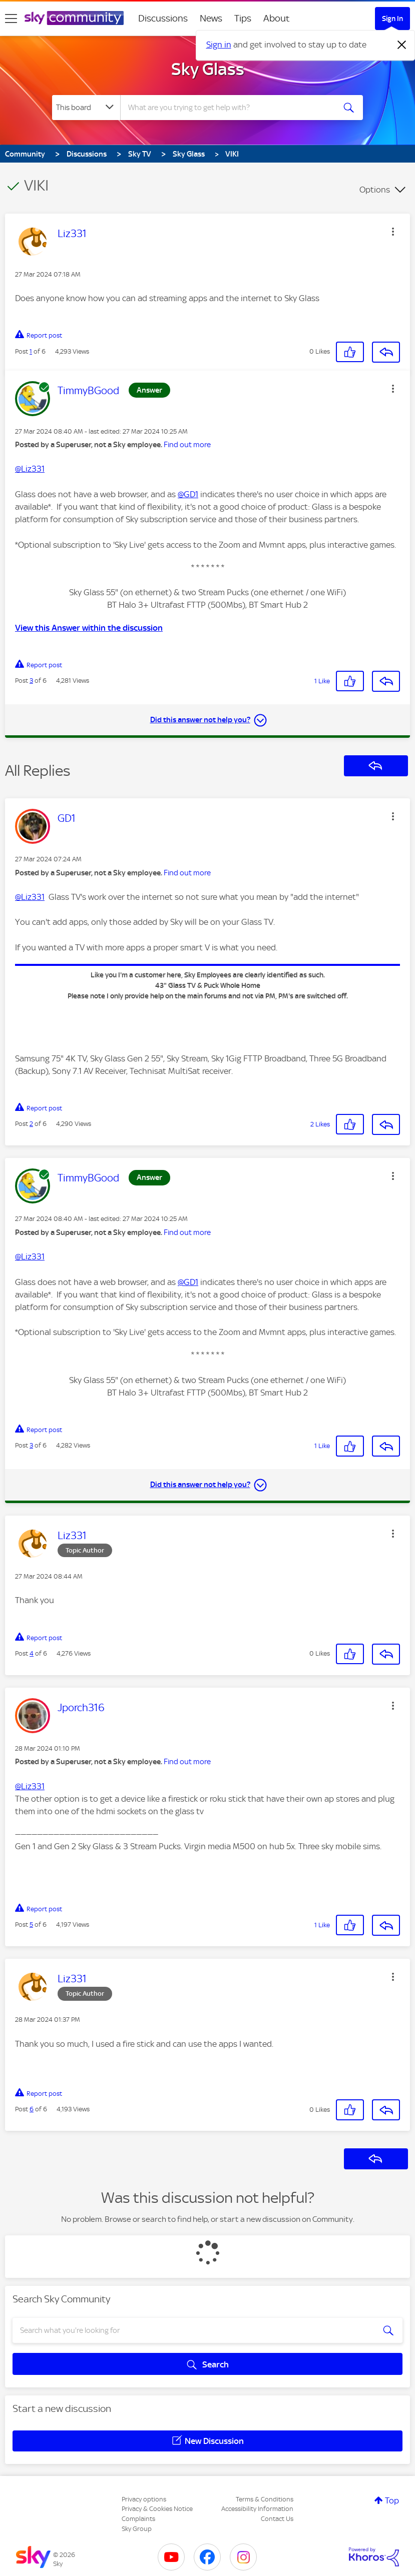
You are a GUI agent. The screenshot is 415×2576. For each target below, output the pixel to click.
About (276, 18)
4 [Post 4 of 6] (32, 1653)
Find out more (187, 444)
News (211, 18)
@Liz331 (30, 469)
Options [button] (374, 190)
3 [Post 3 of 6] (31, 680)
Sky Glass (207, 69)
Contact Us (277, 2518)
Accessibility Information (257, 2508)
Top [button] (392, 2500)
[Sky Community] (74, 18)
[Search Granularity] (86, 107)
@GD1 (188, 494)
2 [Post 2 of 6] (31, 1123)
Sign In (392, 18)
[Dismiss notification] (402, 45)
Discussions (163, 18)
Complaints (138, 2518)
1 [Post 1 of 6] (31, 351)
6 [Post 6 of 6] (32, 2109)
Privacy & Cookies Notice (157, 2508)
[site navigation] (11, 19)
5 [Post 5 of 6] (31, 1924)
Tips (242, 18)
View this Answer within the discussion (89, 628)
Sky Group (137, 2528)
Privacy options (144, 2499)
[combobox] (230, 107)
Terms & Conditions (264, 2499)
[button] (393, 232)
